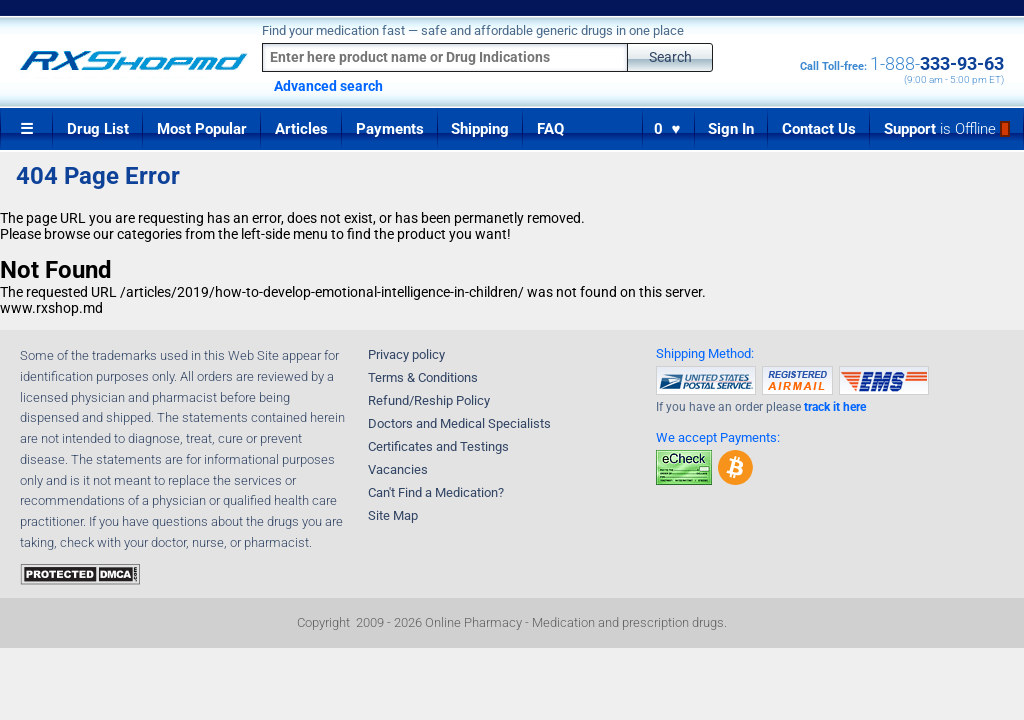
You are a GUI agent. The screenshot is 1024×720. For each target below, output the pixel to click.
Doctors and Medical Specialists (459, 423)
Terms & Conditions (423, 377)
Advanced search (328, 86)
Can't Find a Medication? (436, 492)
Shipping (480, 129)
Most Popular (202, 129)
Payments (390, 129)
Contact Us (819, 129)
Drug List (98, 129)
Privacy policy (406, 354)
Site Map (393, 515)
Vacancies (398, 469)
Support (947, 129)
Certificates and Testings (438, 446)
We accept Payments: (718, 437)
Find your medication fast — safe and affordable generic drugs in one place (473, 31)
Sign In (731, 129)
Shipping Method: (705, 353)
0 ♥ (668, 129)
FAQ (550, 129)
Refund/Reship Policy (429, 400)
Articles (301, 129)
